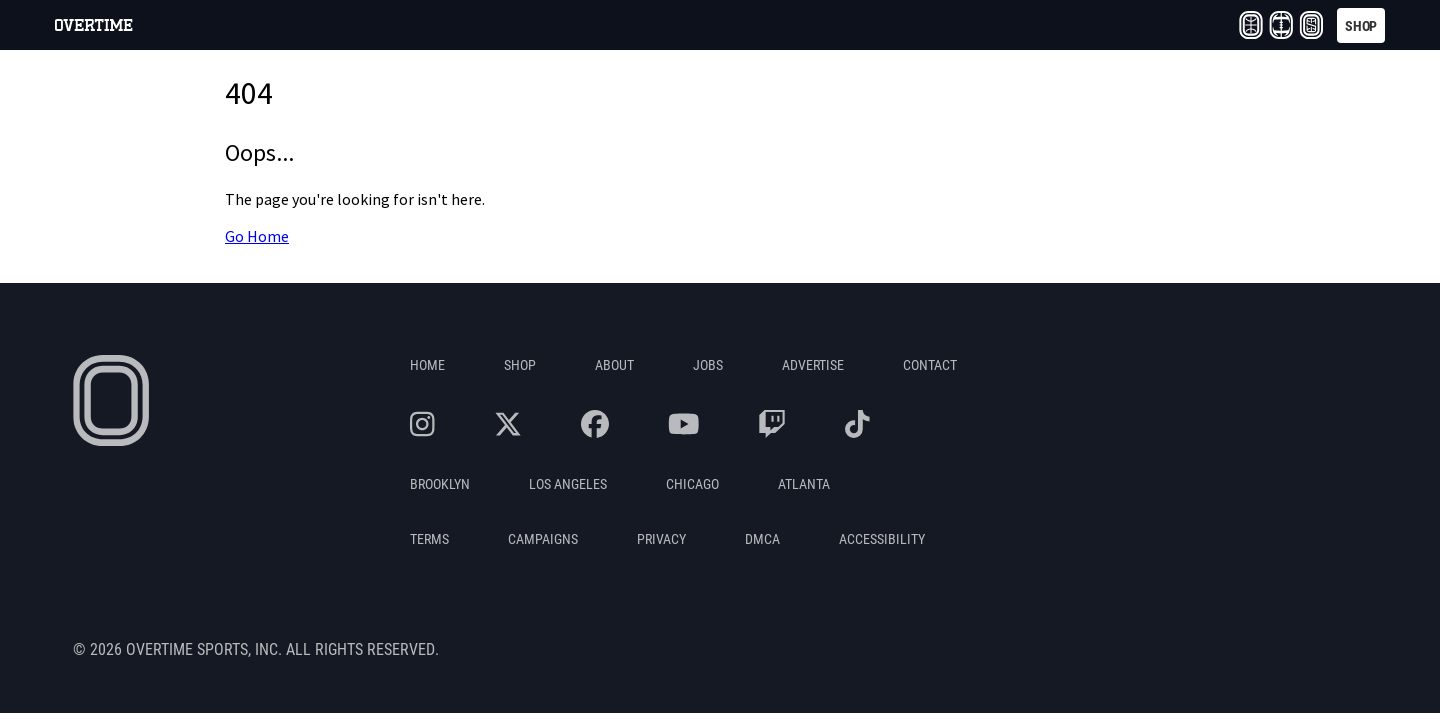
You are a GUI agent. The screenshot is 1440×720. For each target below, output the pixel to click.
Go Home (257, 236)
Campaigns (543, 538)
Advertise (813, 364)
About (614, 364)
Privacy (661, 538)
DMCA (762, 538)
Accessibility (882, 538)
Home (427, 364)
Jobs (708, 364)
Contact (930, 364)
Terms (429, 538)
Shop (520, 364)
